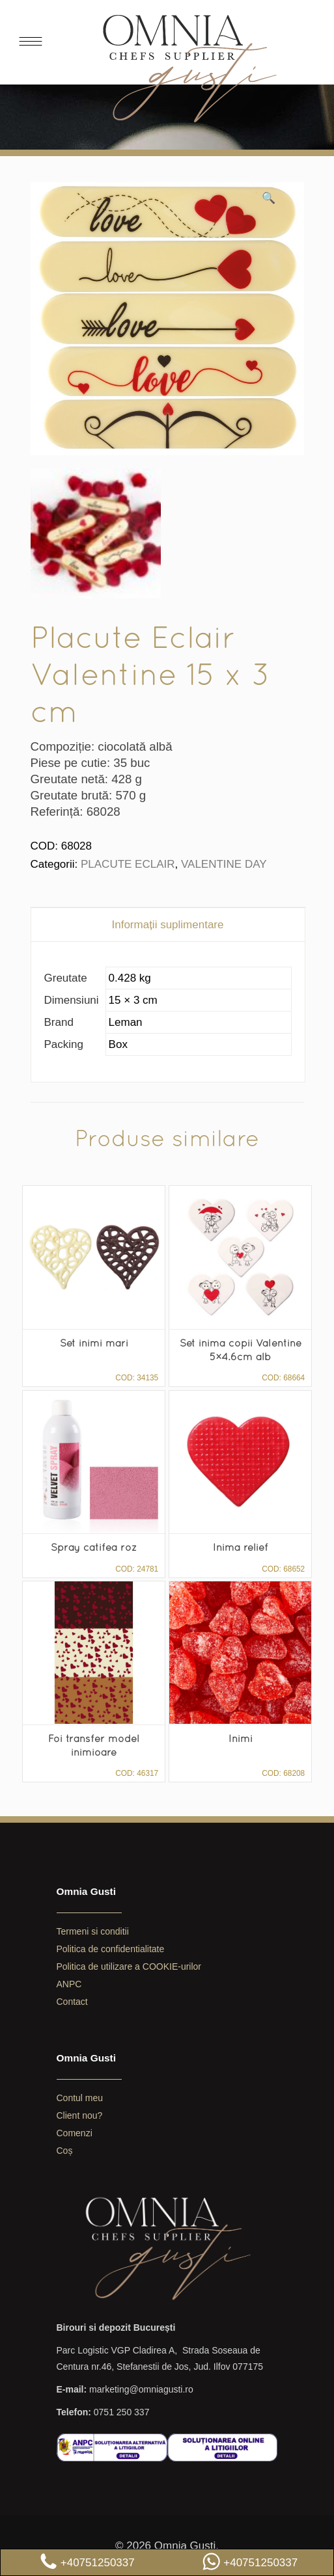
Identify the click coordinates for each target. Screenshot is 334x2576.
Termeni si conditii (93, 1931)
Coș (65, 2150)
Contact (72, 2001)
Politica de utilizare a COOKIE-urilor (129, 1966)
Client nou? (80, 2115)
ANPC (69, 1984)
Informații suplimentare (168, 925)
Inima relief (240, 1547)
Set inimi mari (94, 1342)
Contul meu (80, 2098)
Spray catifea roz (94, 1547)
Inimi (241, 1738)
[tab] (168, 924)
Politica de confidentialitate (111, 1949)
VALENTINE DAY (224, 864)
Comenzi (74, 2133)
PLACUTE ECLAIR (128, 864)
